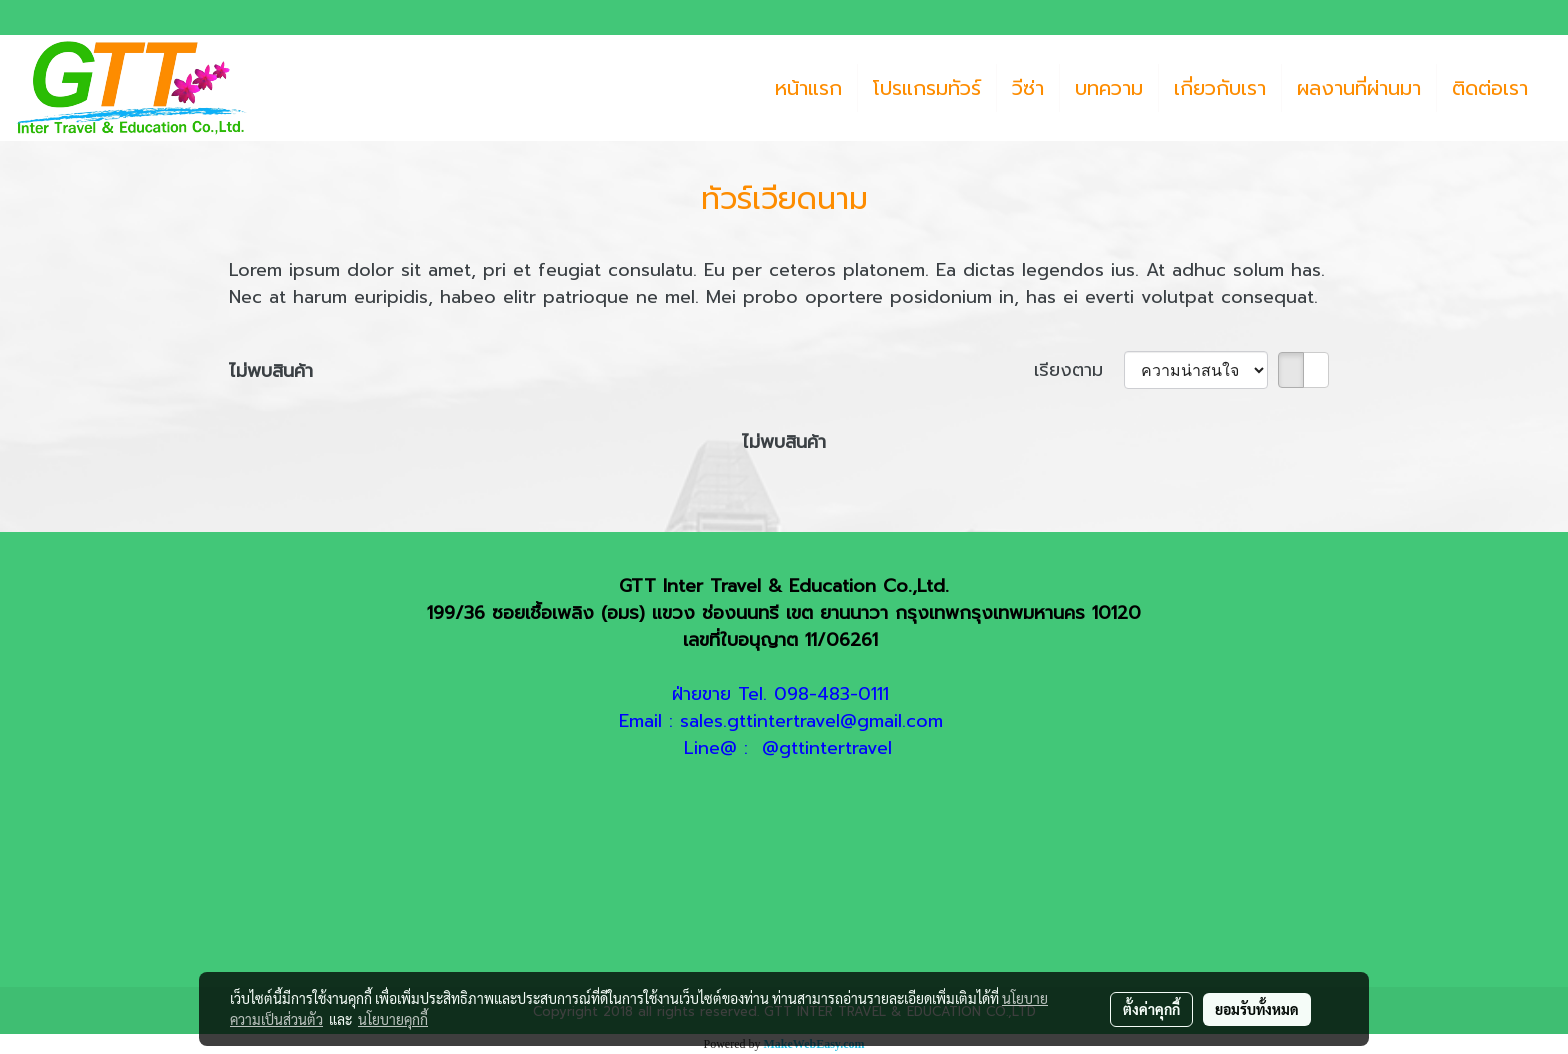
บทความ (1109, 88)
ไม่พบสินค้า (271, 371)
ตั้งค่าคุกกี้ (1151, 1009)
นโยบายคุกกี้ (393, 1019)
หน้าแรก (808, 88)
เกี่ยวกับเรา (1220, 88)
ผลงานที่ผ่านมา (1359, 88)
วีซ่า (1028, 88)
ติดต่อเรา (1490, 88)
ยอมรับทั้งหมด (1257, 1009)
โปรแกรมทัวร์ (927, 88)
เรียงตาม (1079, 370)
